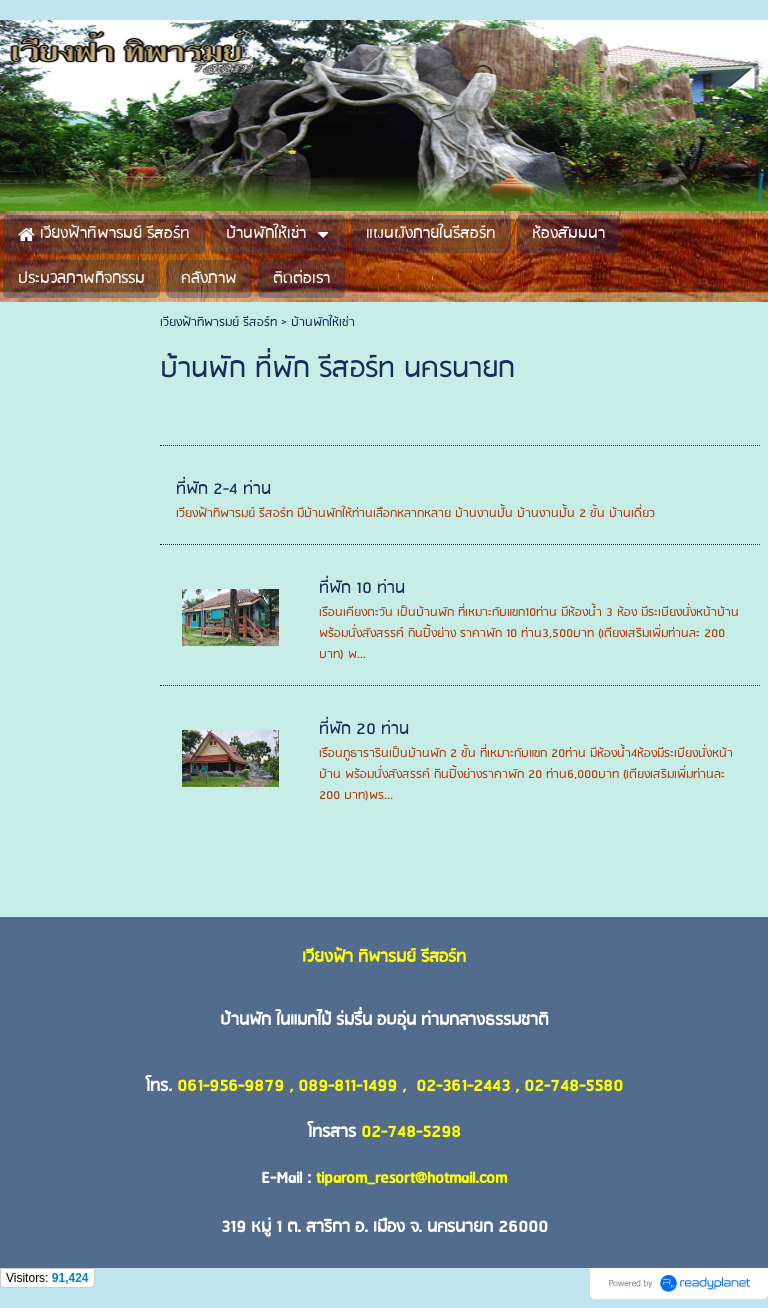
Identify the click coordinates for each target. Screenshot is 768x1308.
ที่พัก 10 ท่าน (362, 588)
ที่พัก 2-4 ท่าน (223, 489)
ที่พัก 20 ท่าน (364, 729)
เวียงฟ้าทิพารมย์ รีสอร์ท (218, 322)
